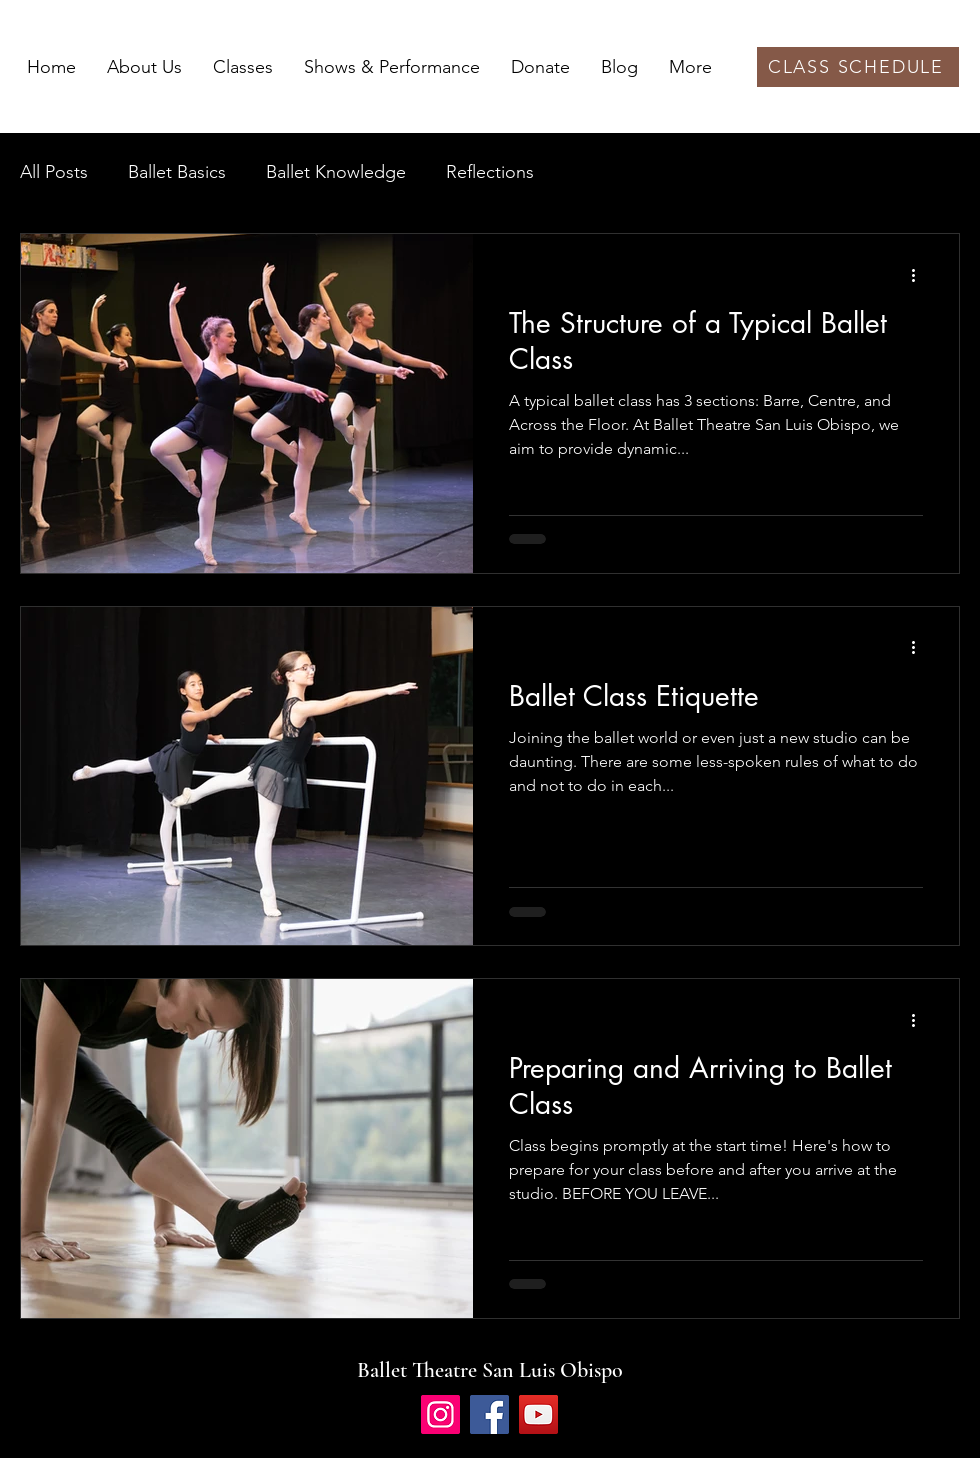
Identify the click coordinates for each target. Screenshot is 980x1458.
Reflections (490, 172)
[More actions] (920, 275)
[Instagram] (440, 1414)
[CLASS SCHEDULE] (858, 67)
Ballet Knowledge (336, 172)
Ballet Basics (177, 172)
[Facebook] (489, 1414)
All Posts (54, 172)
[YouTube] (538, 1414)
